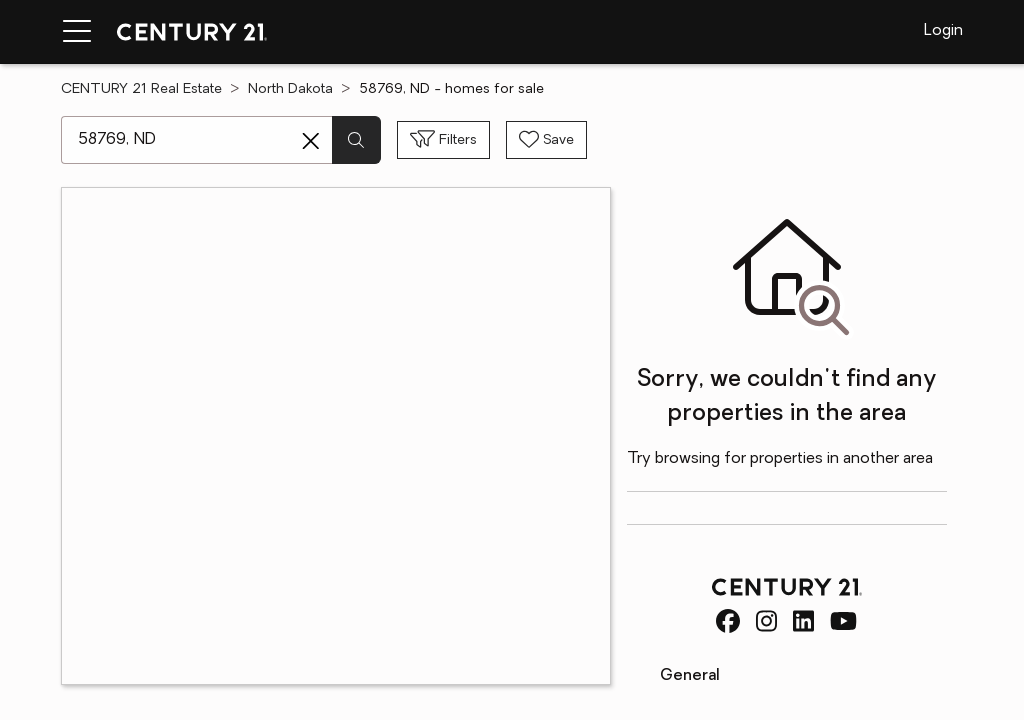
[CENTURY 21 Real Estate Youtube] (843, 621)
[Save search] (546, 140)
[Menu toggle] (77, 32)
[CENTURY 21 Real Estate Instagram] (766, 621)
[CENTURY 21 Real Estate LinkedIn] (803, 621)
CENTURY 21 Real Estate (141, 89)
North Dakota (290, 89)
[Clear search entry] (311, 141)
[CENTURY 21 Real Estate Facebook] (728, 621)
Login (943, 31)
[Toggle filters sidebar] (443, 140)
